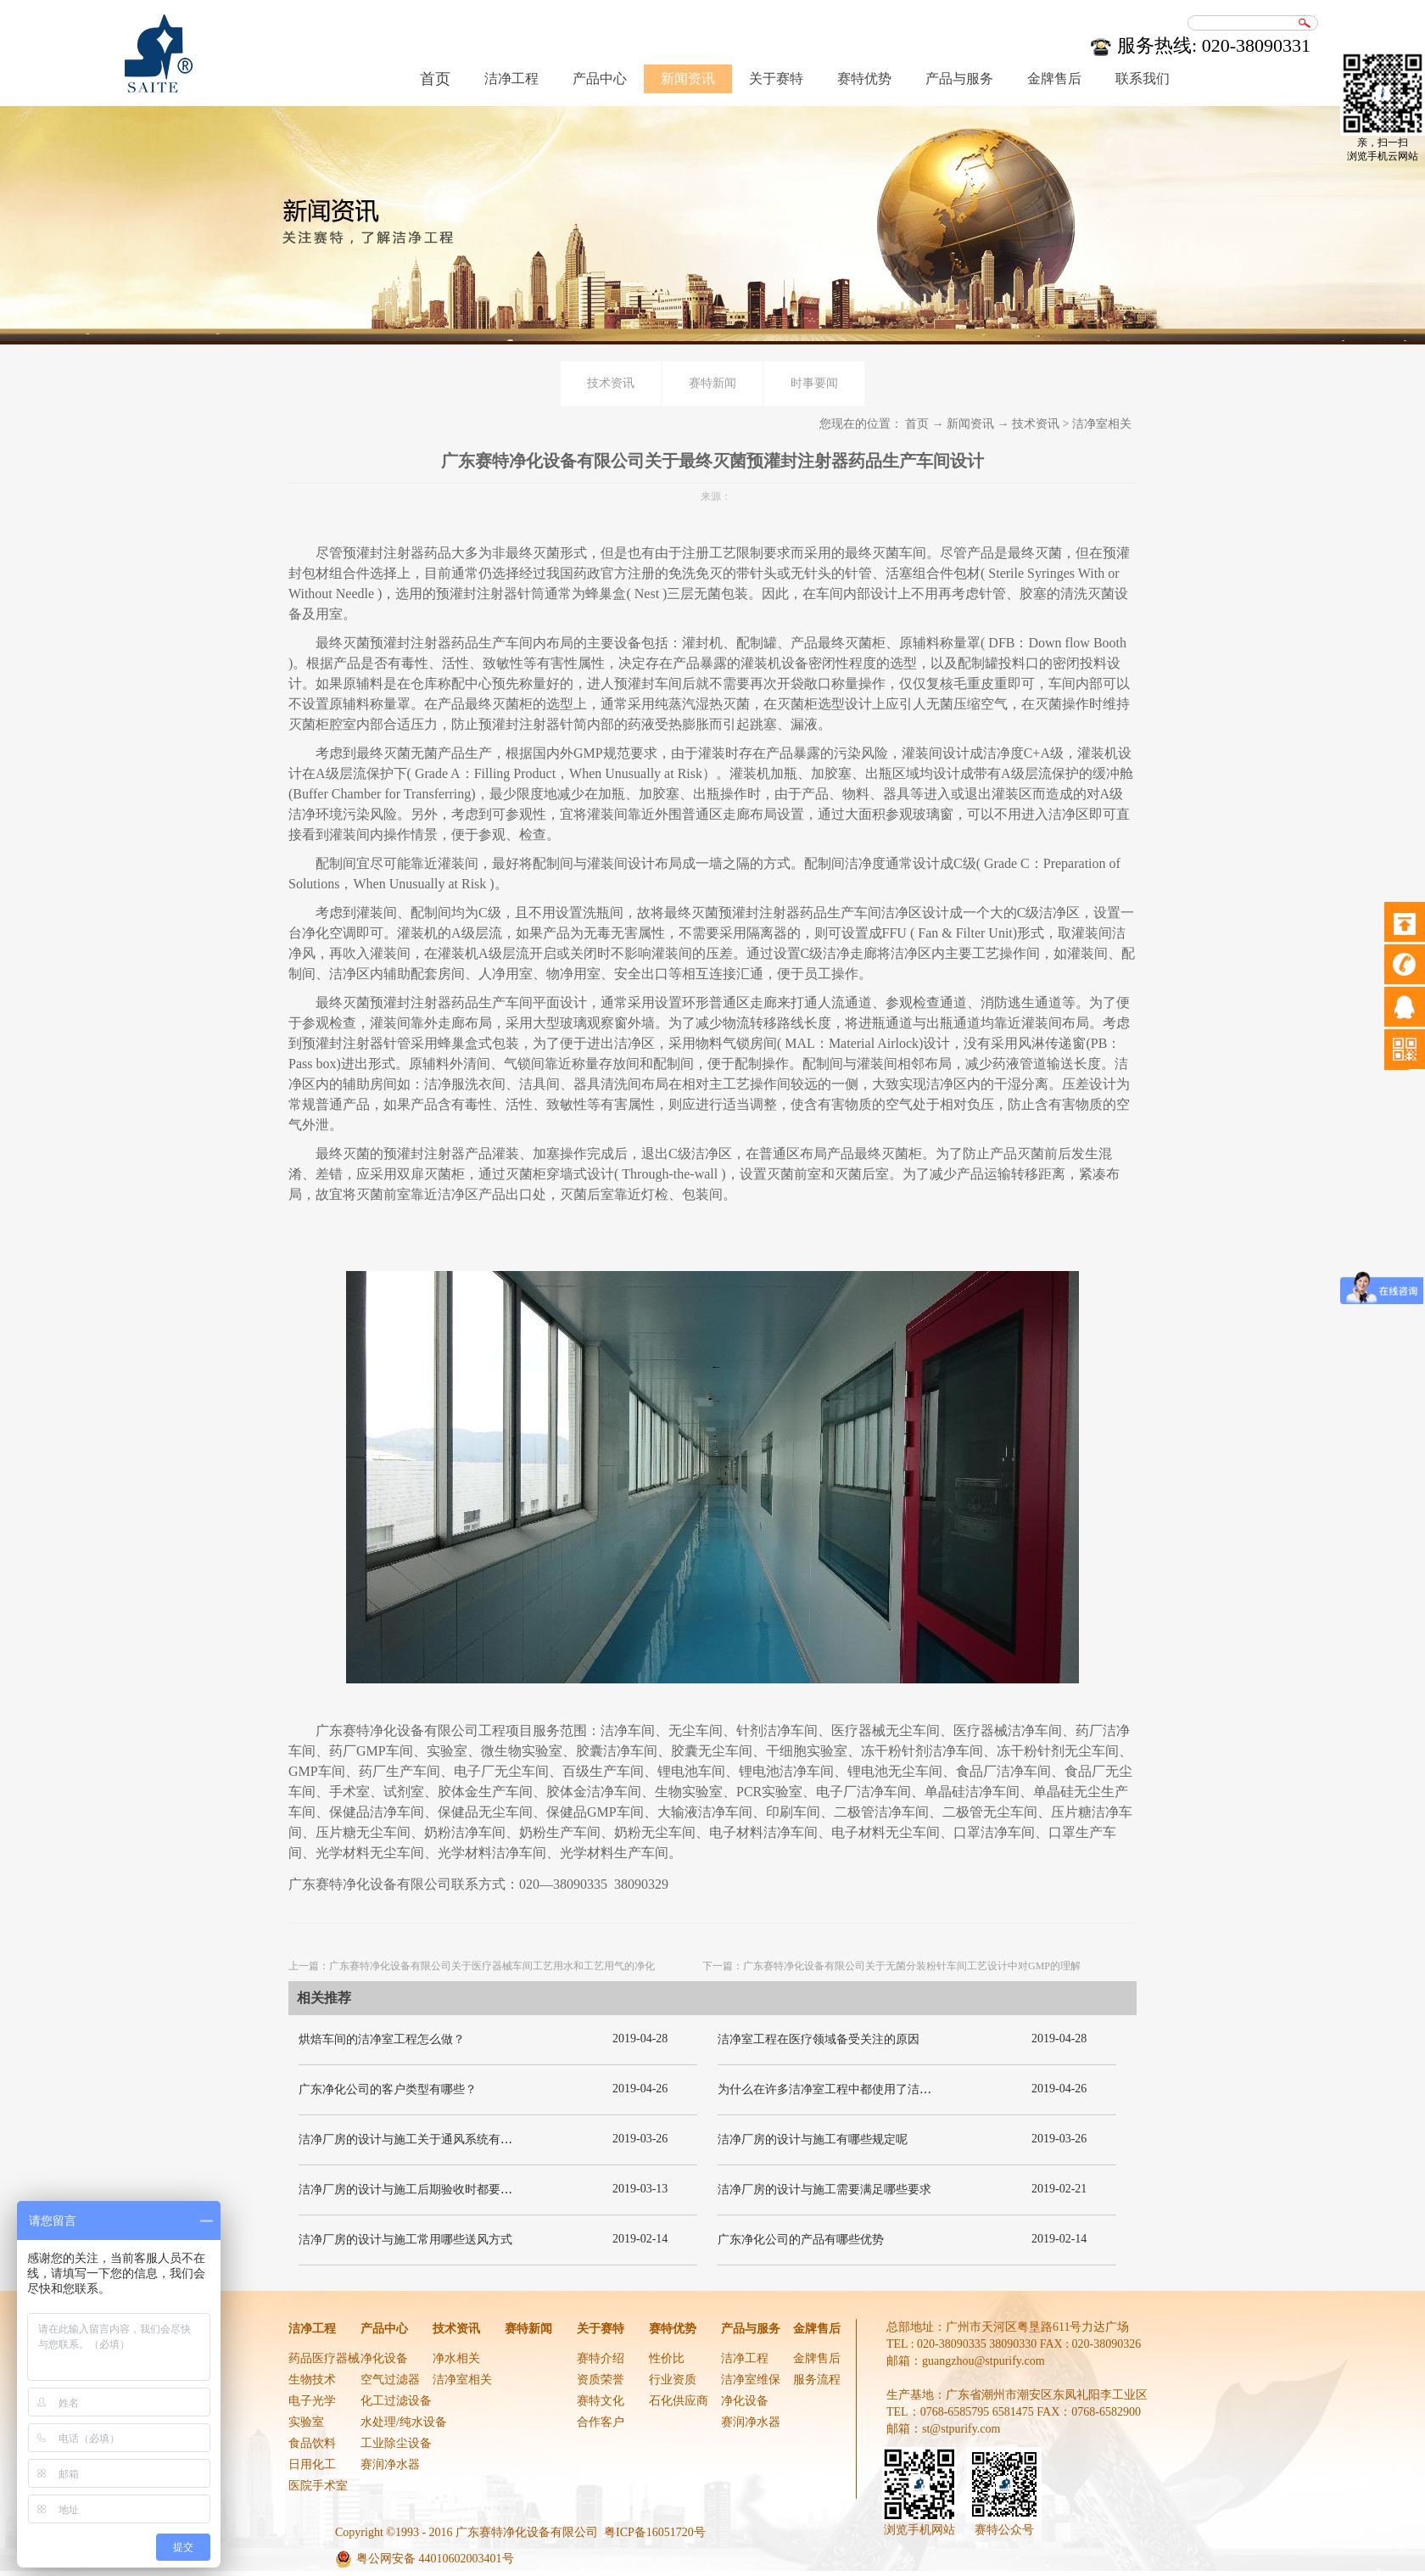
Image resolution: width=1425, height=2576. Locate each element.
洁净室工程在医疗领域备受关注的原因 (818, 2039)
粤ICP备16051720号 (655, 2532)
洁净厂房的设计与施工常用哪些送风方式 (405, 2239)
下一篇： (891, 1966)
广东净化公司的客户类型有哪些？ (388, 2089)
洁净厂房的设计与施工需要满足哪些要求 (824, 2189)
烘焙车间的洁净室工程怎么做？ (382, 2039)
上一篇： (471, 1966)
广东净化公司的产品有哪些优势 (801, 2239)
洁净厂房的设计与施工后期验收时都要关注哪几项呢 (435, 2189)
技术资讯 (1035, 423)
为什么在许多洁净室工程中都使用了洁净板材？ (842, 2089)
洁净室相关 (1102, 423)
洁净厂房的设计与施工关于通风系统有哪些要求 (423, 2139)
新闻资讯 (970, 423)
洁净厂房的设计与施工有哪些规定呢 (813, 2139)
